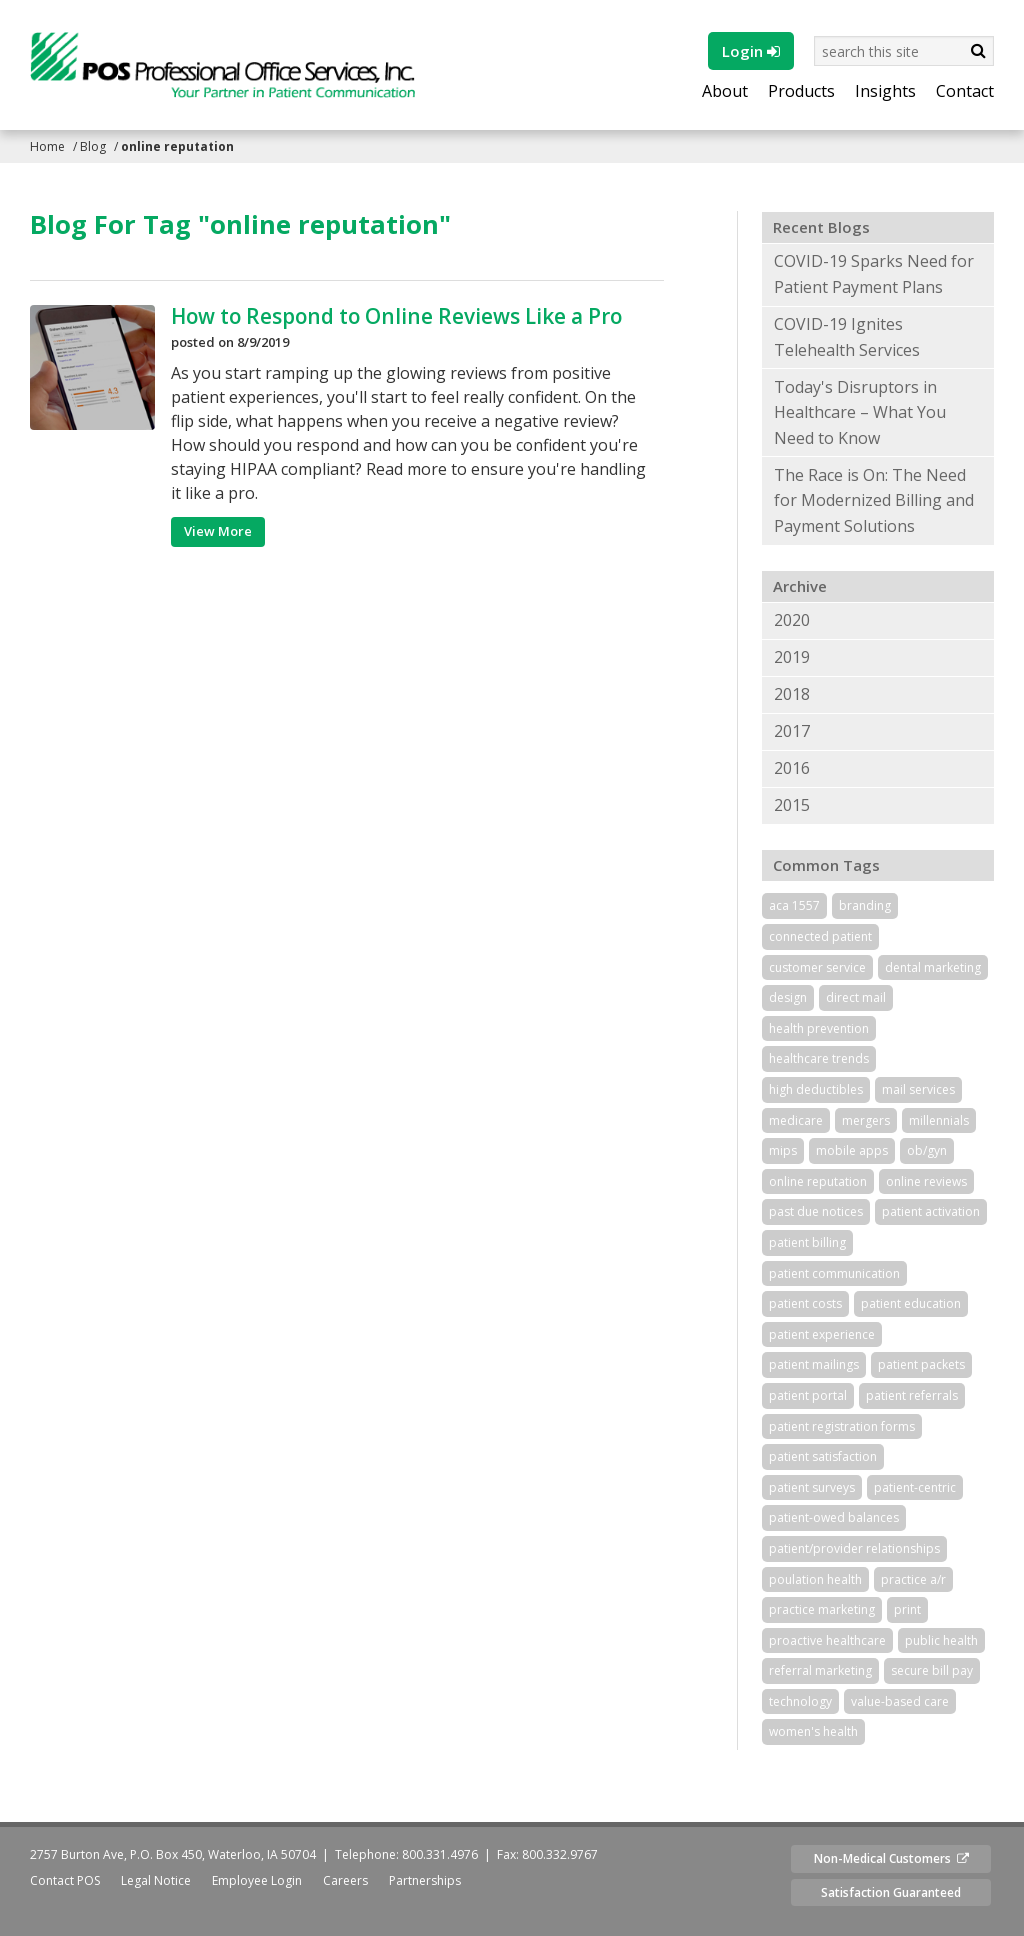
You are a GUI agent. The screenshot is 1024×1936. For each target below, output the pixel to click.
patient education (911, 1303)
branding (865, 905)
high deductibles (816, 1089)
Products (801, 92)
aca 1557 (794, 905)
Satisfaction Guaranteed (891, 1892)
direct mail (856, 997)
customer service (817, 967)
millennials (939, 1120)
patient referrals (912, 1395)
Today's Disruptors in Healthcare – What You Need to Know (860, 412)
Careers (345, 1880)
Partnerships (425, 1880)
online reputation (818, 1181)
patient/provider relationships (854, 1548)
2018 (792, 694)
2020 (792, 620)
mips (783, 1150)
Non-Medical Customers (891, 1858)
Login (751, 51)
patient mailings (814, 1364)
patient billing (807, 1242)
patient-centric (915, 1487)
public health (941, 1640)
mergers (866, 1120)
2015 (792, 805)
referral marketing (820, 1670)
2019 (792, 657)
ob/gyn (927, 1150)
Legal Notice (156, 1880)
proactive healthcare (827, 1640)
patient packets (921, 1364)
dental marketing (933, 967)
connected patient (820, 936)
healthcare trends (819, 1058)
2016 (792, 768)
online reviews (926, 1181)
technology (800, 1701)
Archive (800, 586)
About (725, 92)
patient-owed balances (834, 1517)
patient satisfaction (823, 1456)
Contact (965, 92)
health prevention (819, 1028)
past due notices (816, 1211)
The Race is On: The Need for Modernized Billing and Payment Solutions (874, 500)
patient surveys (812, 1487)
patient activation (931, 1211)
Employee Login (257, 1880)
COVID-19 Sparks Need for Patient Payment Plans (874, 274)
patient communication (834, 1273)
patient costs (805, 1303)
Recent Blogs (821, 227)
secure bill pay (932, 1670)
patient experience (822, 1334)
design (788, 997)
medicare (796, 1120)
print (907, 1609)
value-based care (900, 1701)
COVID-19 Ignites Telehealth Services (847, 337)
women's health (813, 1731)
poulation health (815, 1579)
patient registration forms (842, 1426)
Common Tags (826, 865)
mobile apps (852, 1150)
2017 (792, 731)
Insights (885, 92)
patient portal (808, 1395)
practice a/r (913, 1579)
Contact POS (65, 1880)
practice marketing (822, 1609)
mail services (918, 1089)
